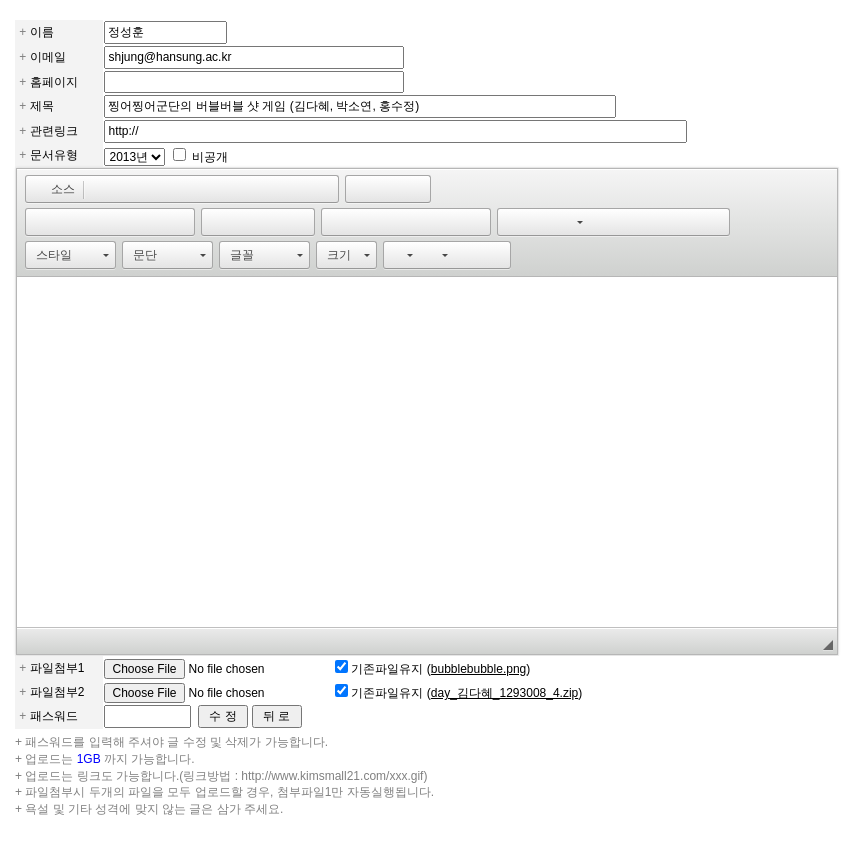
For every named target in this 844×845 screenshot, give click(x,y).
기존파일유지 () (440, 669)
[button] (53, 189)
